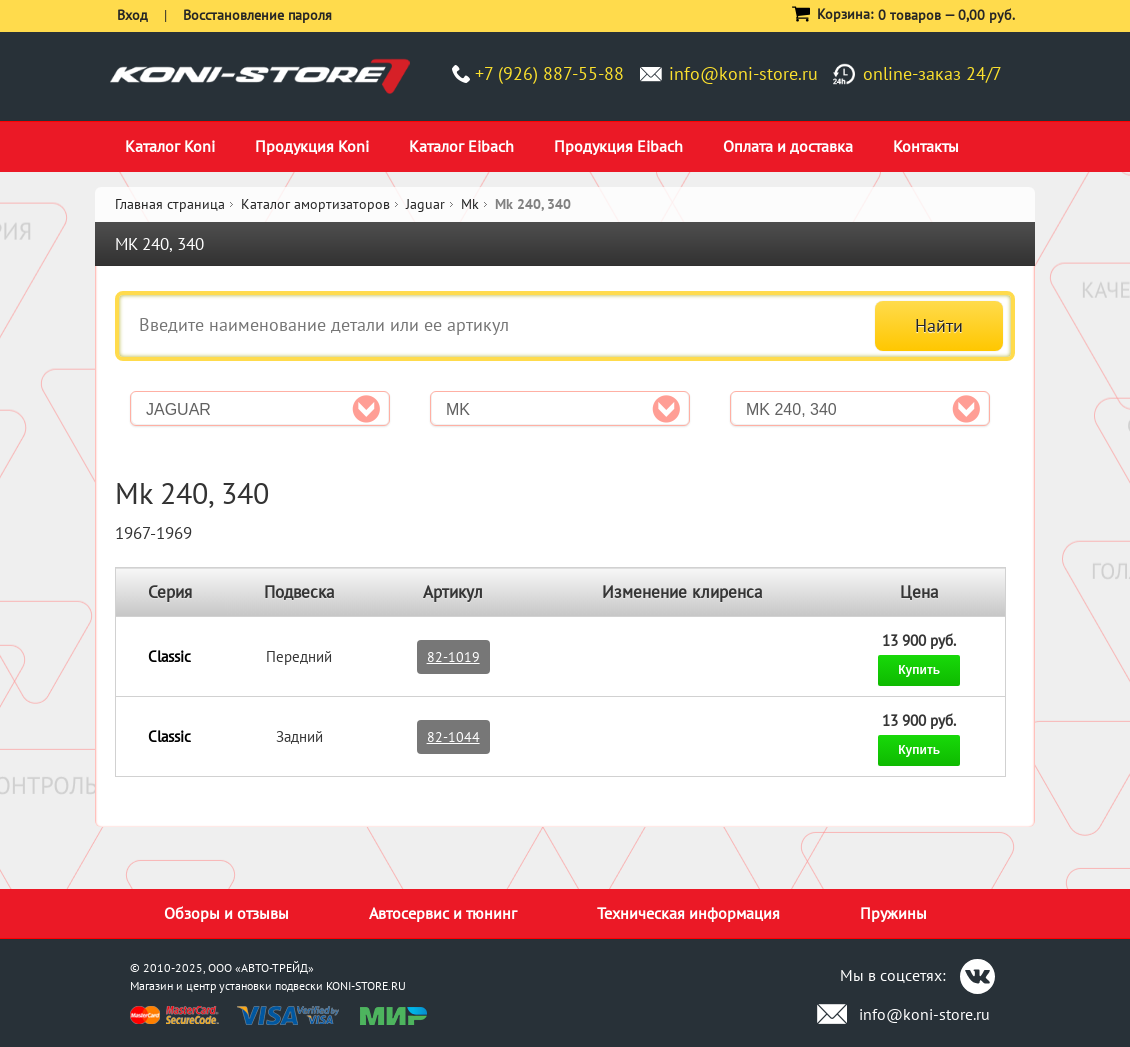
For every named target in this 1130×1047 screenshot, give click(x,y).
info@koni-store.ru (743, 73)
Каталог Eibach (461, 146)
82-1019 (453, 657)
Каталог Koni (170, 146)
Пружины (893, 913)
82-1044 (453, 737)
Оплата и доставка (788, 146)
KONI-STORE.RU (366, 985)
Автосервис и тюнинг (443, 913)
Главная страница (170, 204)
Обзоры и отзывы (226, 913)
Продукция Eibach (618, 146)
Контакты (926, 146)
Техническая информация (688, 913)
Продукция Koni (312, 146)
